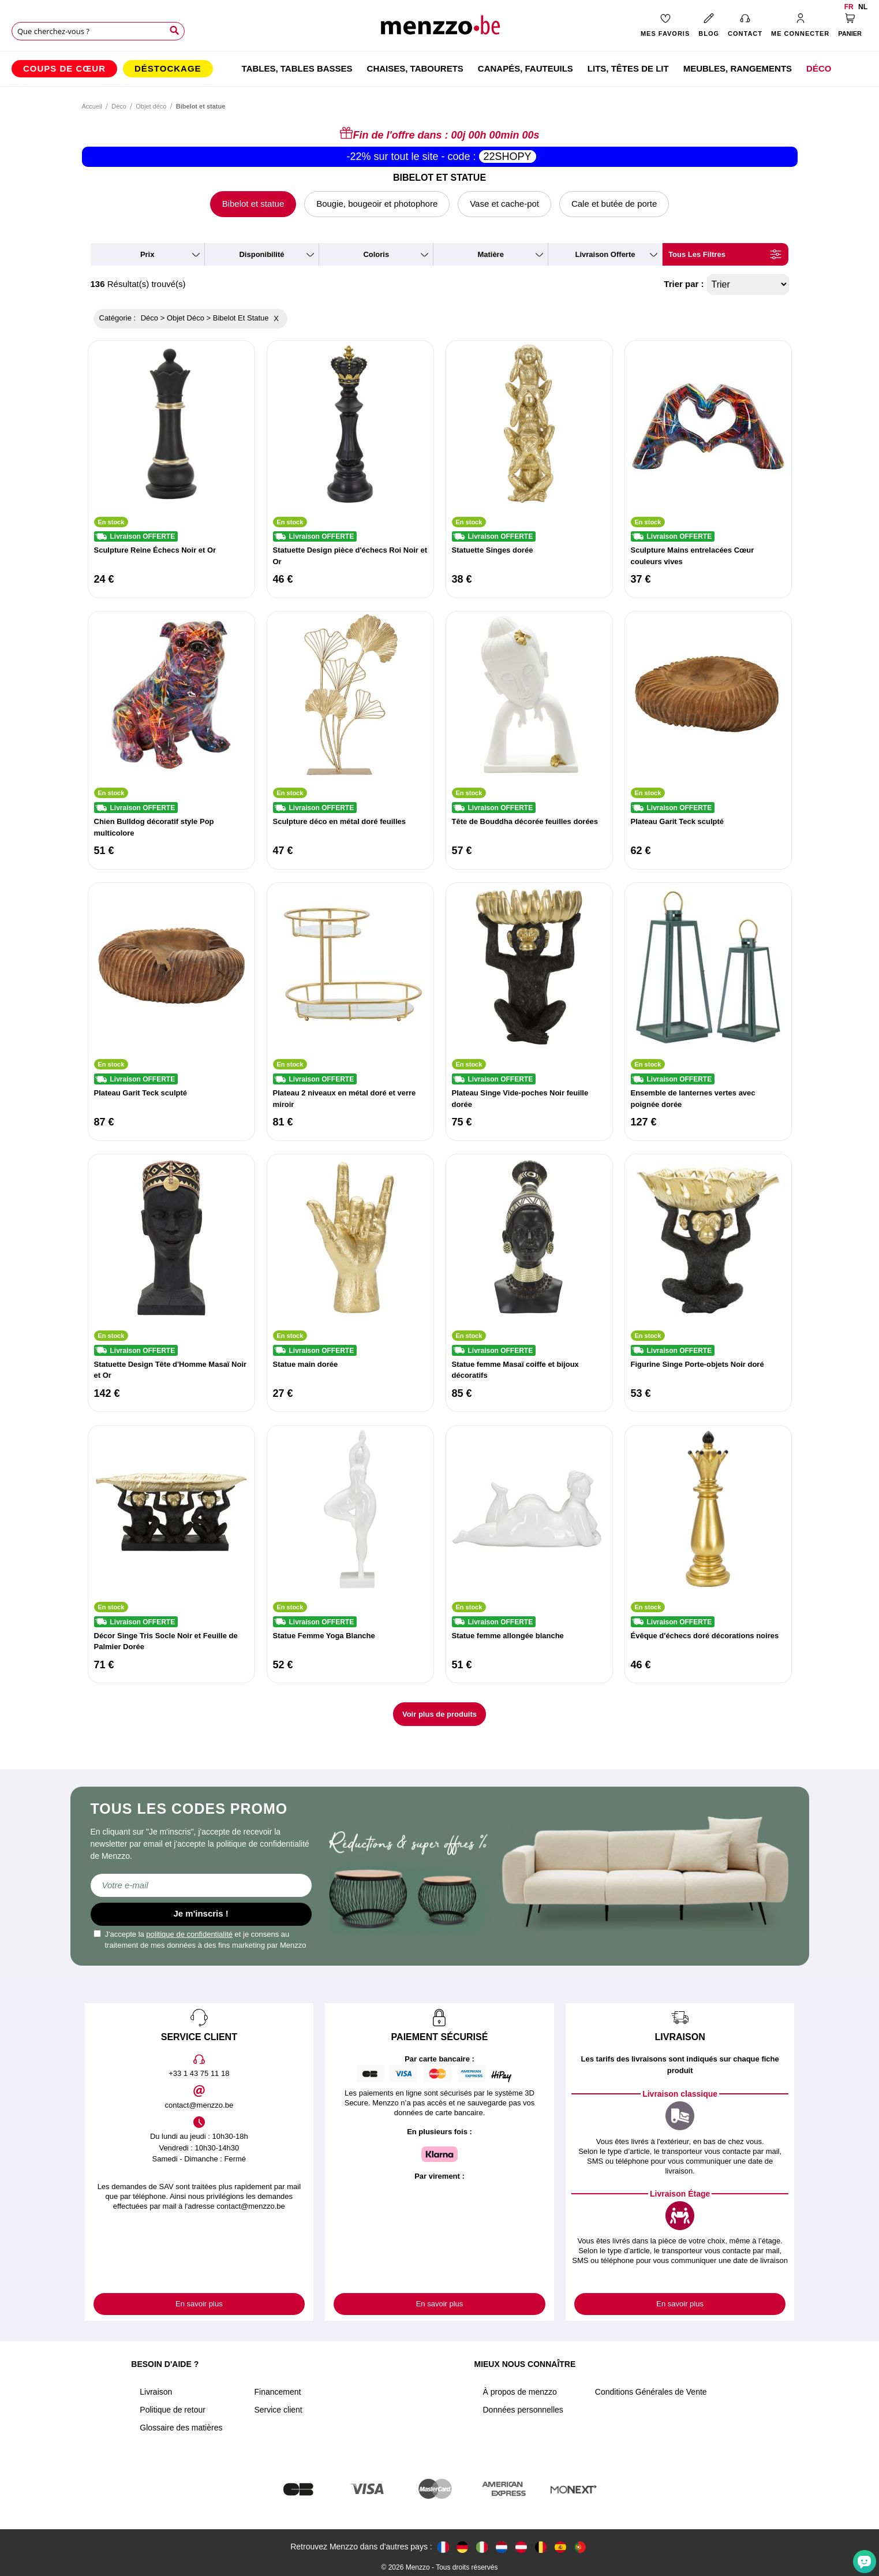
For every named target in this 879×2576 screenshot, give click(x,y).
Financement (277, 2391)
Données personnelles (522, 2409)
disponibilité (261, 254)
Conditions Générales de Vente (651, 2391)
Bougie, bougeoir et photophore (376, 203)
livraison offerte (605, 254)
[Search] (174, 30)
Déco (118, 106)
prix (147, 254)
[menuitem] (64, 68)
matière (490, 254)
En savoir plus (199, 2303)
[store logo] (439, 29)
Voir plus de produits (439, 1714)
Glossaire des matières (181, 2427)
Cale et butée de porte (614, 203)
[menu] (439, 68)
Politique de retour (172, 2409)
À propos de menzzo (519, 2391)
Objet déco (151, 106)
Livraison (156, 2391)
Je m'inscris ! (201, 1913)
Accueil (92, 106)
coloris (376, 254)
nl (862, 7)
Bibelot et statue (253, 203)
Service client (278, 2409)
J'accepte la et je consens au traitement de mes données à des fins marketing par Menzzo (199, 1940)
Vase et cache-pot (504, 203)
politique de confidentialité (189, 1934)
